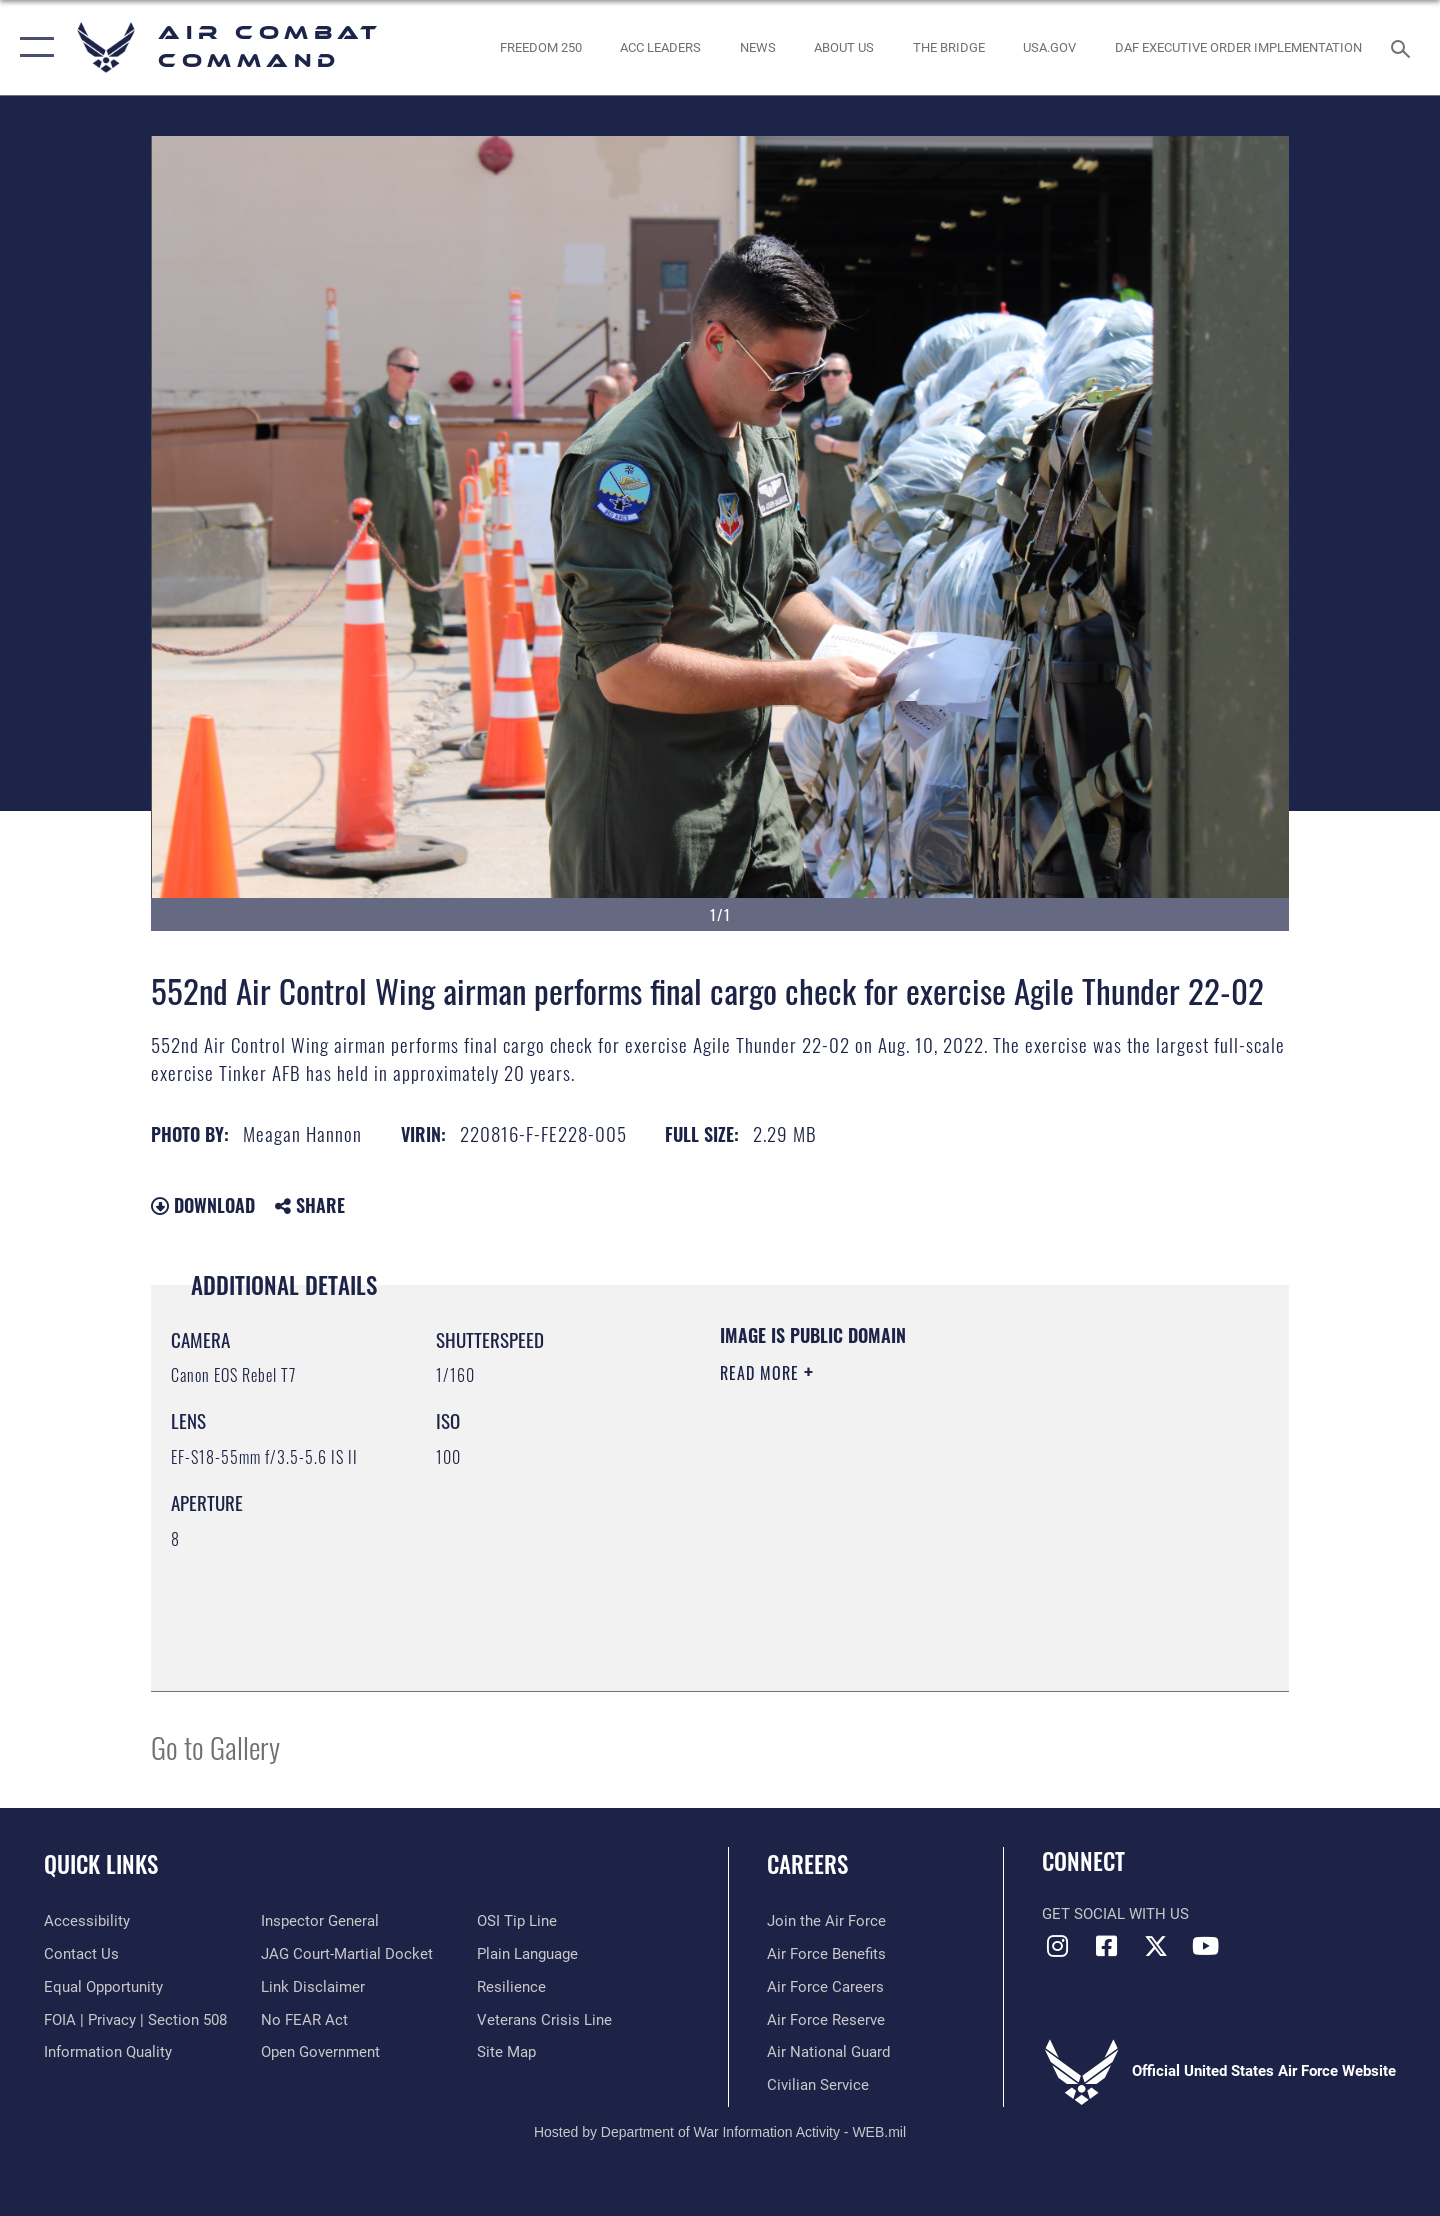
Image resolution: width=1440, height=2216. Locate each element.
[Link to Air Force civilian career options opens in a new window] (818, 2085)
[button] (32, 47)
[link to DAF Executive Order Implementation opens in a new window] (1239, 47)
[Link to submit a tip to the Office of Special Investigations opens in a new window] (517, 1921)
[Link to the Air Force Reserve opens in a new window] (826, 2020)
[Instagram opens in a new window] (1057, 1946)
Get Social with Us (1115, 1914)
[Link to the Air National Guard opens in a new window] (828, 2052)
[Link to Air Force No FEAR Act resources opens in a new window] (304, 2020)
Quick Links (101, 1864)
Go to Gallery (215, 1746)
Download (203, 1205)
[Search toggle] (1403, 47)
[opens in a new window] (1050, 47)
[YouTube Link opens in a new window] (1205, 1946)
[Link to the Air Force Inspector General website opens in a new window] (320, 1921)
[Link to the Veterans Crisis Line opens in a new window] (544, 2020)
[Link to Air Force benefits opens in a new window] (826, 1954)
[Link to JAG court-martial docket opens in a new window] (347, 1954)
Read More (762, 1373)
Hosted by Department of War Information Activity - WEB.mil (720, 2132)
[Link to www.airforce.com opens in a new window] (826, 1921)
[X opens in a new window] (1156, 1946)
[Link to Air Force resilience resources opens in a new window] (511, 1987)
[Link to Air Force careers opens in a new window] (825, 1987)
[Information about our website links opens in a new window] (313, 1987)
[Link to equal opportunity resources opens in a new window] (103, 1987)
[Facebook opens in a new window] (1107, 1946)
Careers (807, 1864)
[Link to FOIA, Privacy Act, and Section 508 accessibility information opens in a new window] (135, 2020)
